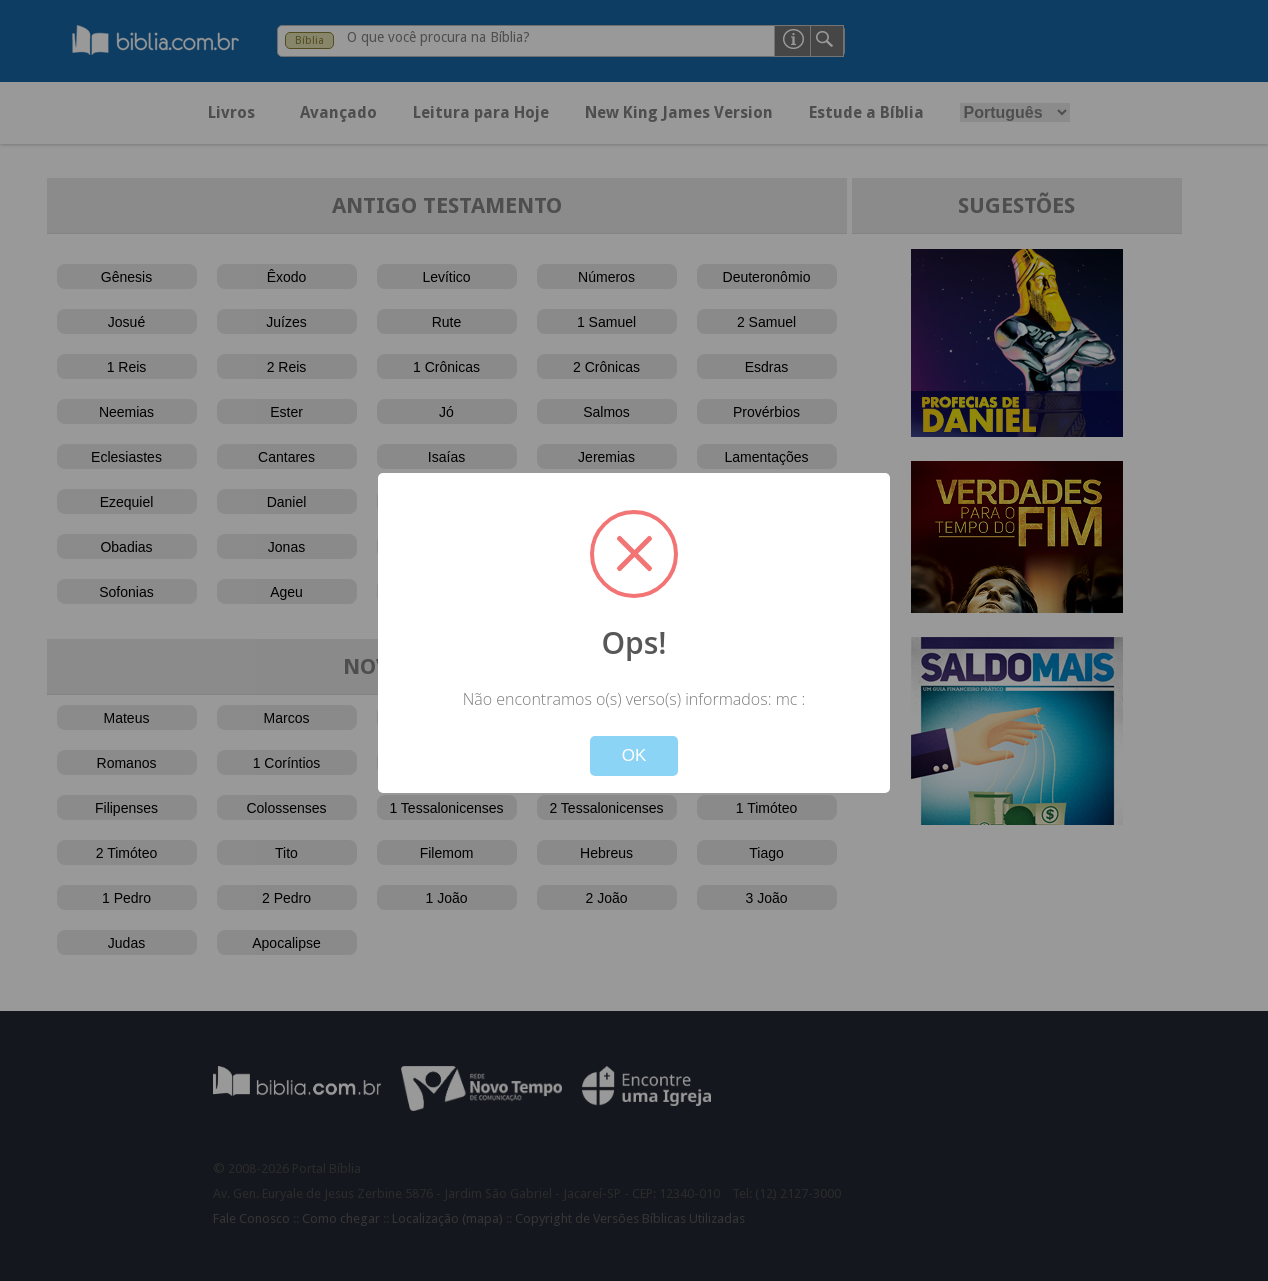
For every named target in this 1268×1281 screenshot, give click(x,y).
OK (634, 755)
